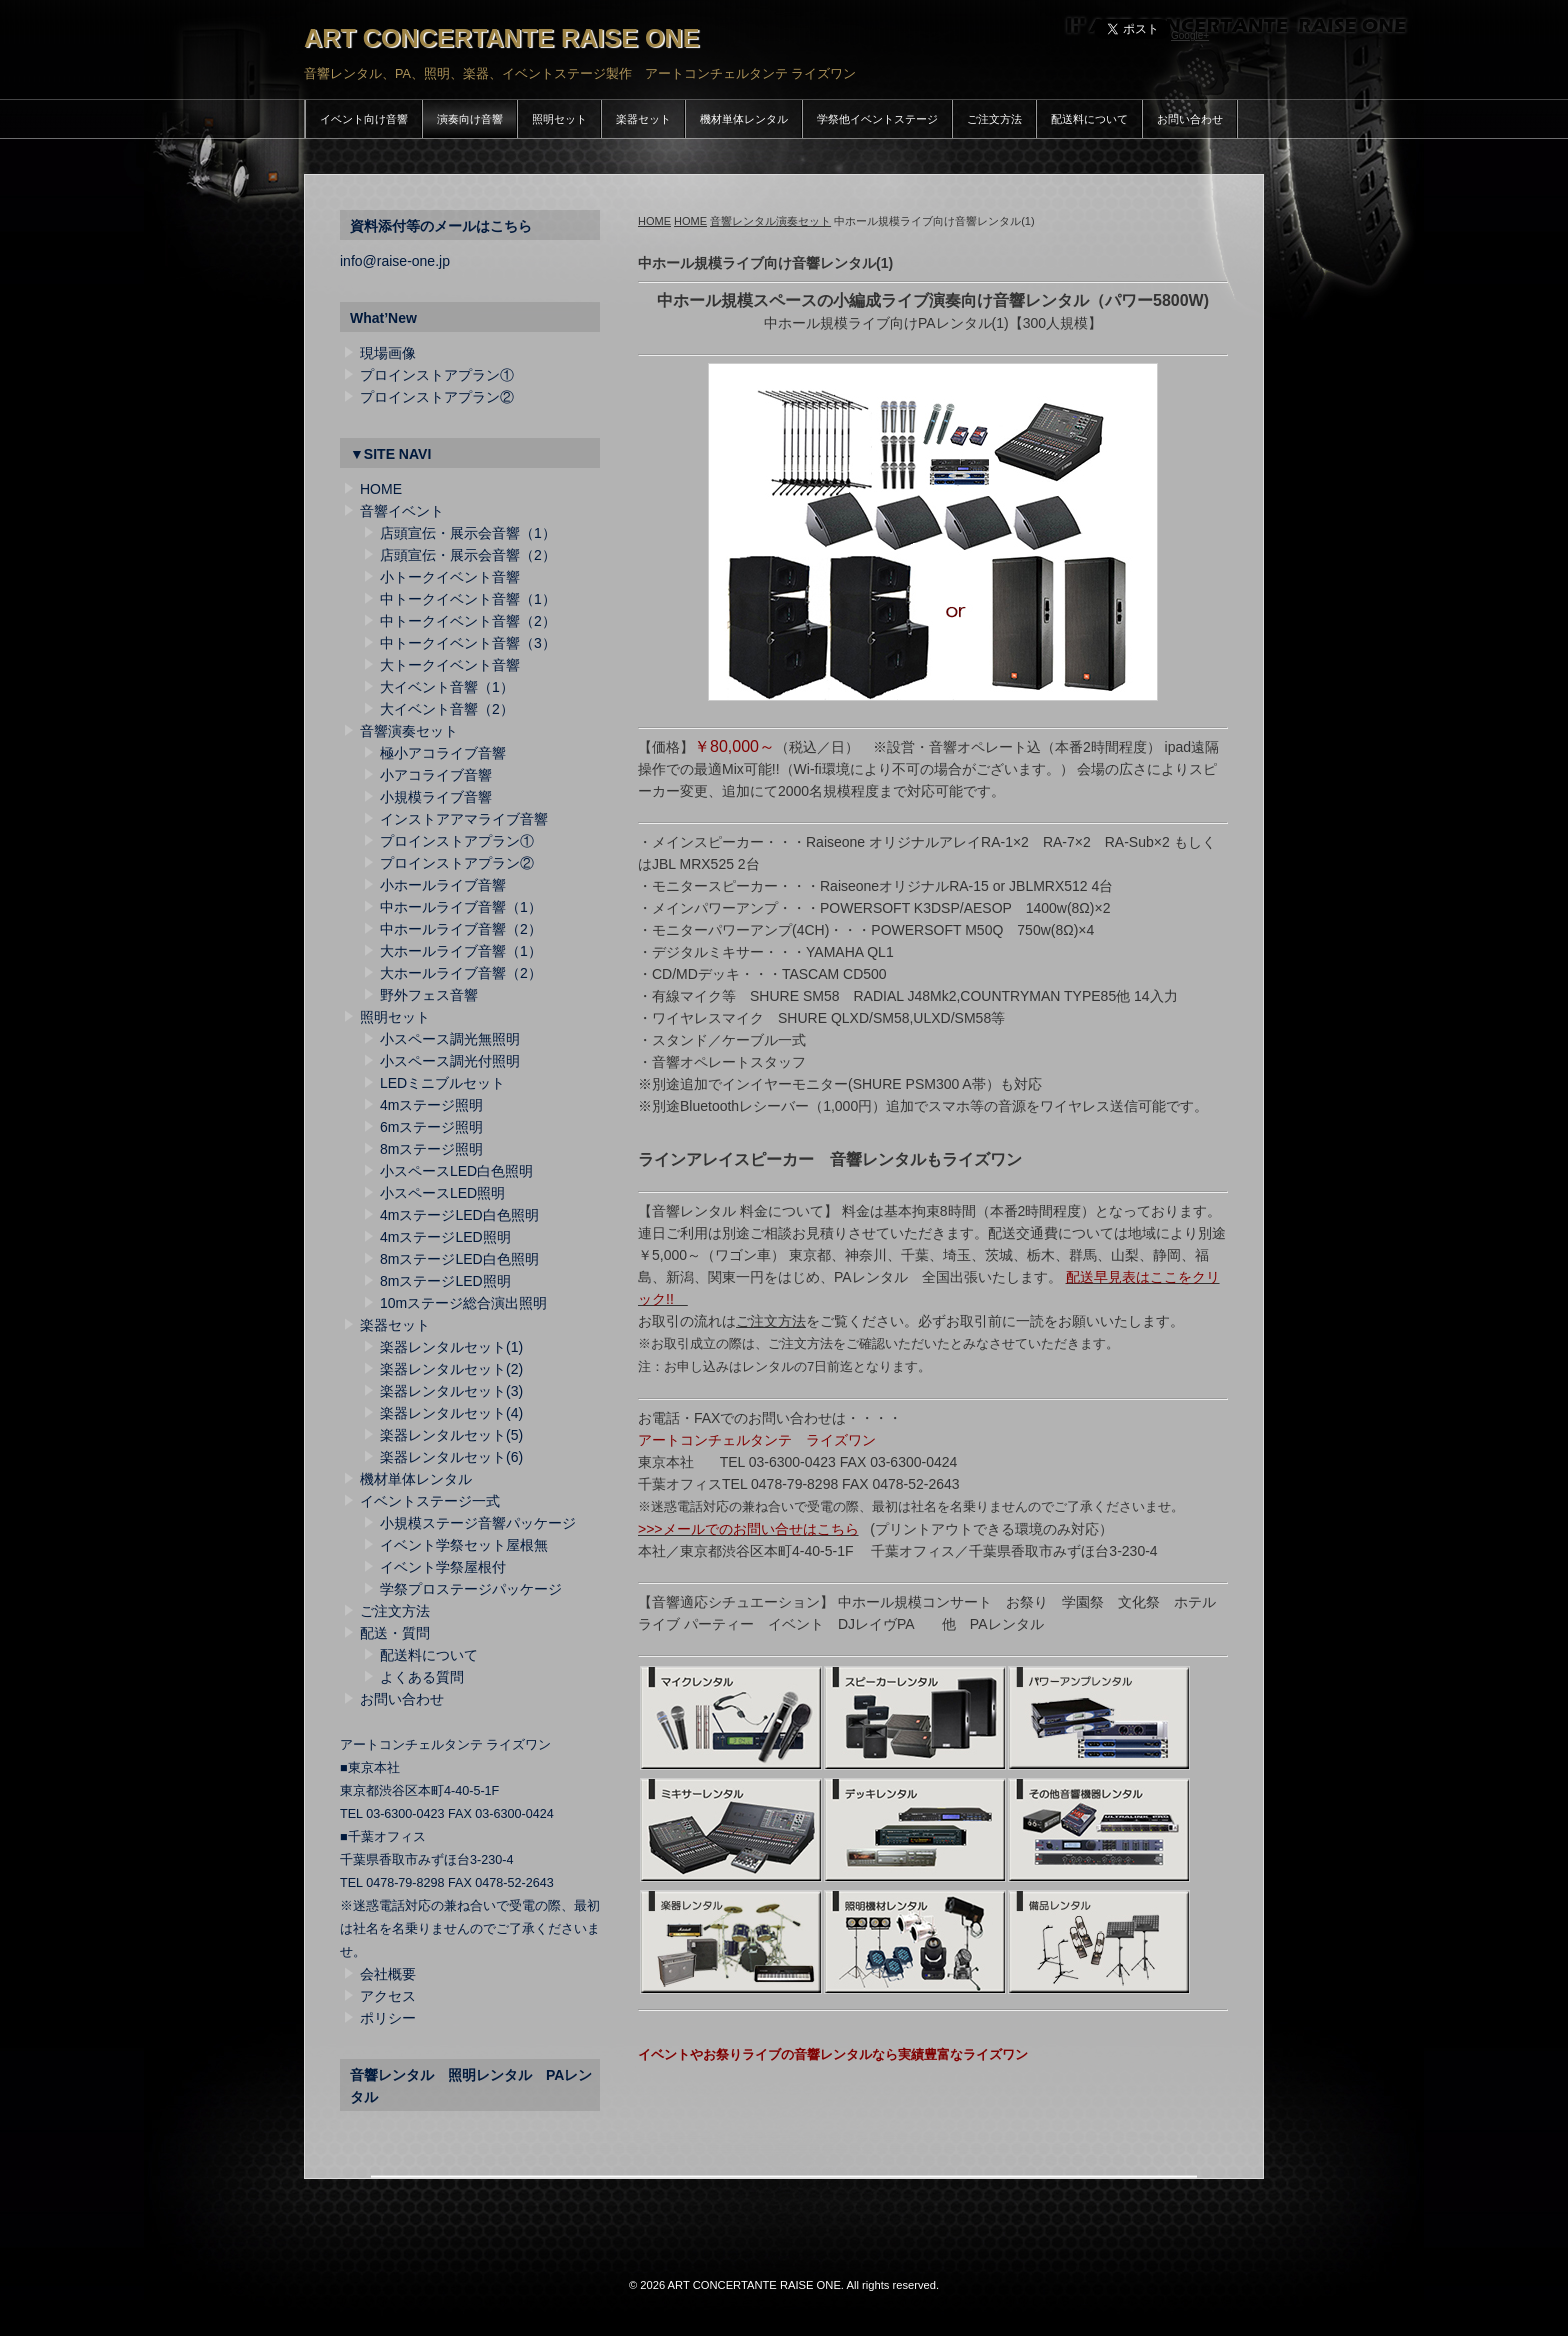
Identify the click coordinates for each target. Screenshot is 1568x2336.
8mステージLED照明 (445, 1281)
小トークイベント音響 (450, 577)
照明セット (559, 119)
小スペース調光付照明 (450, 1061)
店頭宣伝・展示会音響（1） (468, 533)
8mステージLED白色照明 (459, 1259)
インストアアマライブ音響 (464, 819)
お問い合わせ (1190, 119)
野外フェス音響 (429, 995)
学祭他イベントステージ (877, 119)
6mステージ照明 (431, 1127)
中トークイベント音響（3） (468, 643)
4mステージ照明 (431, 1105)
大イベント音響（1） (447, 687)
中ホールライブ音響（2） (461, 929)
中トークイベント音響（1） (468, 599)
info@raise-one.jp (395, 261)
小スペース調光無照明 (450, 1039)
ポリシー (388, 2018)
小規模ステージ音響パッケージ (478, 1523)
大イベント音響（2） (447, 709)
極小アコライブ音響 (443, 753)
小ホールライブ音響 (443, 885)
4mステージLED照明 (445, 1237)
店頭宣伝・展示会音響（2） (468, 555)
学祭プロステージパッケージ (471, 1589)
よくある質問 (422, 1677)
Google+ (1190, 35)
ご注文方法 (994, 119)
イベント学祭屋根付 (443, 1567)
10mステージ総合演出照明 (463, 1303)
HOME (654, 221)
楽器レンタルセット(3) (451, 1391)
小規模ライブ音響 (436, 797)
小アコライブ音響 (436, 775)
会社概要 (388, 1974)
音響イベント (402, 511)
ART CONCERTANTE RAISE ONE (502, 38)
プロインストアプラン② (437, 397)
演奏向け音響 (470, 119)
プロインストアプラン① (437, 375)
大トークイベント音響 (450, 665)
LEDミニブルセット (442, 1083)
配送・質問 (395, 1633)
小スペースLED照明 (442, 1193)
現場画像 (388, 353)
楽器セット (643, 119)
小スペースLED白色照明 (456, 1171)
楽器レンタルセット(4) (451, 1413)
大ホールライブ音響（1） (461, 951)
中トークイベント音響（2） (468, 621)
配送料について (1089, 119)
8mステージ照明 (431, 1149)
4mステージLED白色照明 (459, 1215)
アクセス (388, 1996)
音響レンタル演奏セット (770, 221)
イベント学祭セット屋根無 (464, 1545)
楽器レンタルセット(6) (451, 1457)
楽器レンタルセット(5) (451, 1435)
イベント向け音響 (364, 119)
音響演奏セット (409, 731)
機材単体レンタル (744, 119)
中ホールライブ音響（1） (461, 907)
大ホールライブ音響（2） (461, 973)
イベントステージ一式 (430, 1501)
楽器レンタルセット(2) (451, 1369)
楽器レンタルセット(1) (451, 1347)
